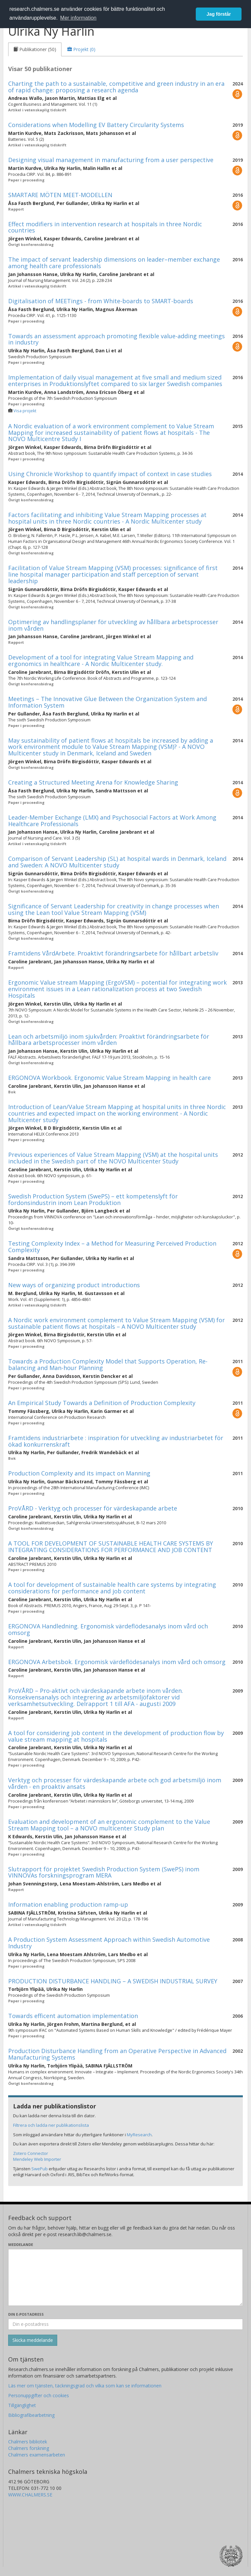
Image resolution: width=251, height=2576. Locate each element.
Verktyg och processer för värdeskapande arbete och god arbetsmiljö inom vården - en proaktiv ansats (114, 1783)
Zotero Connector (30, 2153)
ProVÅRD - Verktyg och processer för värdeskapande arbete (92, 1508)
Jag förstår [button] (219, 14)
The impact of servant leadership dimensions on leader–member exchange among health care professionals (114, 262)
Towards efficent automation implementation (73, 2016)
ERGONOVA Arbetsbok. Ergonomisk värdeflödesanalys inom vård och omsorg (117, 1662)
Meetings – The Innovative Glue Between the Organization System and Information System (107, 702)
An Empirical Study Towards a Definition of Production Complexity (101, 1403)
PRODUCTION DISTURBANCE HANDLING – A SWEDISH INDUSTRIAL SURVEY (112, 1981)
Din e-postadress (26, 2314)
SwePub (39, 2169)
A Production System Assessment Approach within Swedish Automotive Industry (109, 1943)
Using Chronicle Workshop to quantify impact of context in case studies (110, 474)
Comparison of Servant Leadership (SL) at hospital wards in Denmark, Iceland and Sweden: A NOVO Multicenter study (117, 862)
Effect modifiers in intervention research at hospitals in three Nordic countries (105, 227)
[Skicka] (32, 2340)
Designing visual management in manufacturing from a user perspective (110, 160)
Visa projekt (24, 411)
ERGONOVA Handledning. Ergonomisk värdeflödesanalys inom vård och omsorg (108, 1629)
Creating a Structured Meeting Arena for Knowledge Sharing (93, 782)
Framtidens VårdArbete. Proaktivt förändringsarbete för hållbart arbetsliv (113, 953)
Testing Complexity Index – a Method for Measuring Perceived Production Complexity (112, 1246)
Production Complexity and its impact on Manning (79, 1473)
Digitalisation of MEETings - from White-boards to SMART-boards (100, 301)
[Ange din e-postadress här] (125, 2324)
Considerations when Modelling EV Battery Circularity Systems (96, 125)
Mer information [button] (78, 18)
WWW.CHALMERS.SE (30, 2495)
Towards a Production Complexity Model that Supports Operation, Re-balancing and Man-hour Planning (108, 1364)
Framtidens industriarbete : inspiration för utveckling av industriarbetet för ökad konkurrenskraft (115, 1441)
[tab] (34, 49)
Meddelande (20, 2244)
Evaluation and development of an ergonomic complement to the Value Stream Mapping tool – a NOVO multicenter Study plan (109, 1825)
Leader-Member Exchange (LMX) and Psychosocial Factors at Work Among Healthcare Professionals (112, 820)
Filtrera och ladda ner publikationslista (51, 2125)
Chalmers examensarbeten (36, 2455)
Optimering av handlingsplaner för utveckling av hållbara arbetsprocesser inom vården (113, 625)
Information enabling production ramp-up (68, 1904)
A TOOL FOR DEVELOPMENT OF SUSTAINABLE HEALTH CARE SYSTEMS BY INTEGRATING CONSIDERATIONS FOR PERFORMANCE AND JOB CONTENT (110, 1546)
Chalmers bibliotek (27, 2441)
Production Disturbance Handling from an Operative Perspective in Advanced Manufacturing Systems (117, 2054)
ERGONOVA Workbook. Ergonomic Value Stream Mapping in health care (109, 1078)
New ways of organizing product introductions (74, 1285)
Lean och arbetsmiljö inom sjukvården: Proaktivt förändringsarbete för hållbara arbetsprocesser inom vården (108, 1039)
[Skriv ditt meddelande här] (125, 2277)
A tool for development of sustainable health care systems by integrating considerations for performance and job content (112, 1588)
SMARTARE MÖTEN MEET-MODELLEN (60, 195)
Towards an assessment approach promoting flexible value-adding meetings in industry (116, 339)
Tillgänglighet (22, 2405)
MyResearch (139, 2135)
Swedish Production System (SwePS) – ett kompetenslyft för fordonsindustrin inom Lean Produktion (93, 1199)
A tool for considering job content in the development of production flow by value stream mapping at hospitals (116, 1736)
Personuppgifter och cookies (38, 2395)
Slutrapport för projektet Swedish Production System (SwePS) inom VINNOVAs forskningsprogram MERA (103, 1872)
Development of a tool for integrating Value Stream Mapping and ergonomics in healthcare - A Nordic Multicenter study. (100, 660)
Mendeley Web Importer (37, 2159)
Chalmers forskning (28, 2448)
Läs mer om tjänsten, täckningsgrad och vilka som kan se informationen (84, 2385)
